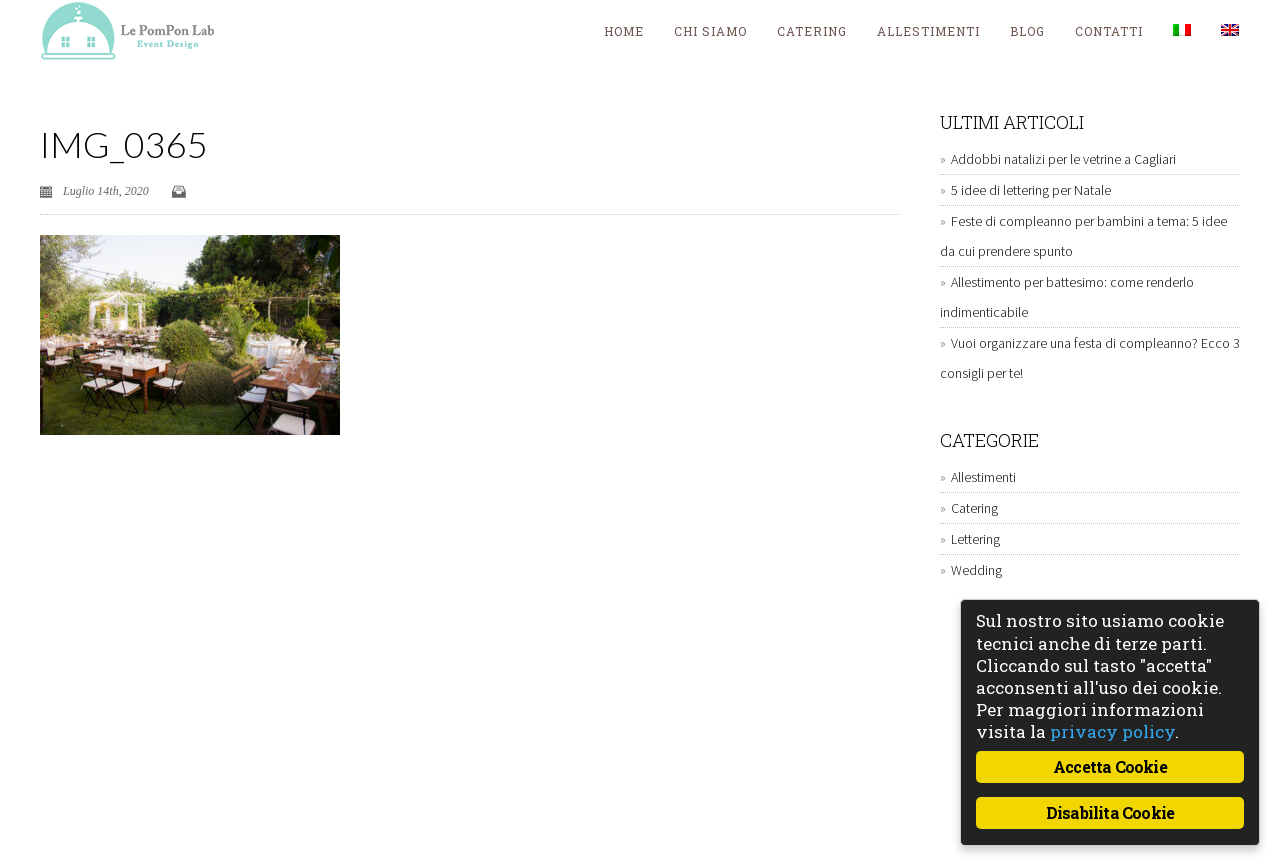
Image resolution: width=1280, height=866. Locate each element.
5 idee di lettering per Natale (1031, 190)
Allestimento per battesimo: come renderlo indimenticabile (1067, 297)
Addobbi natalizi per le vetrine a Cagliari (1063, 159)
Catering (812, 31)
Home (624, 31)
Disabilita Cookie (1110, 812)
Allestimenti (928, 31)
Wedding (976, 570)
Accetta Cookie (1110, 766)
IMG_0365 (124, 144)
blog (1027, 31)
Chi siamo (710, 31)
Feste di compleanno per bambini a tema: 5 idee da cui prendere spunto (1083, 236)
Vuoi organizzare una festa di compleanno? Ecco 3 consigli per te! (1090, 358)
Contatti (1109, 31)
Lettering (975, 539)
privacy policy (1112, 731)
